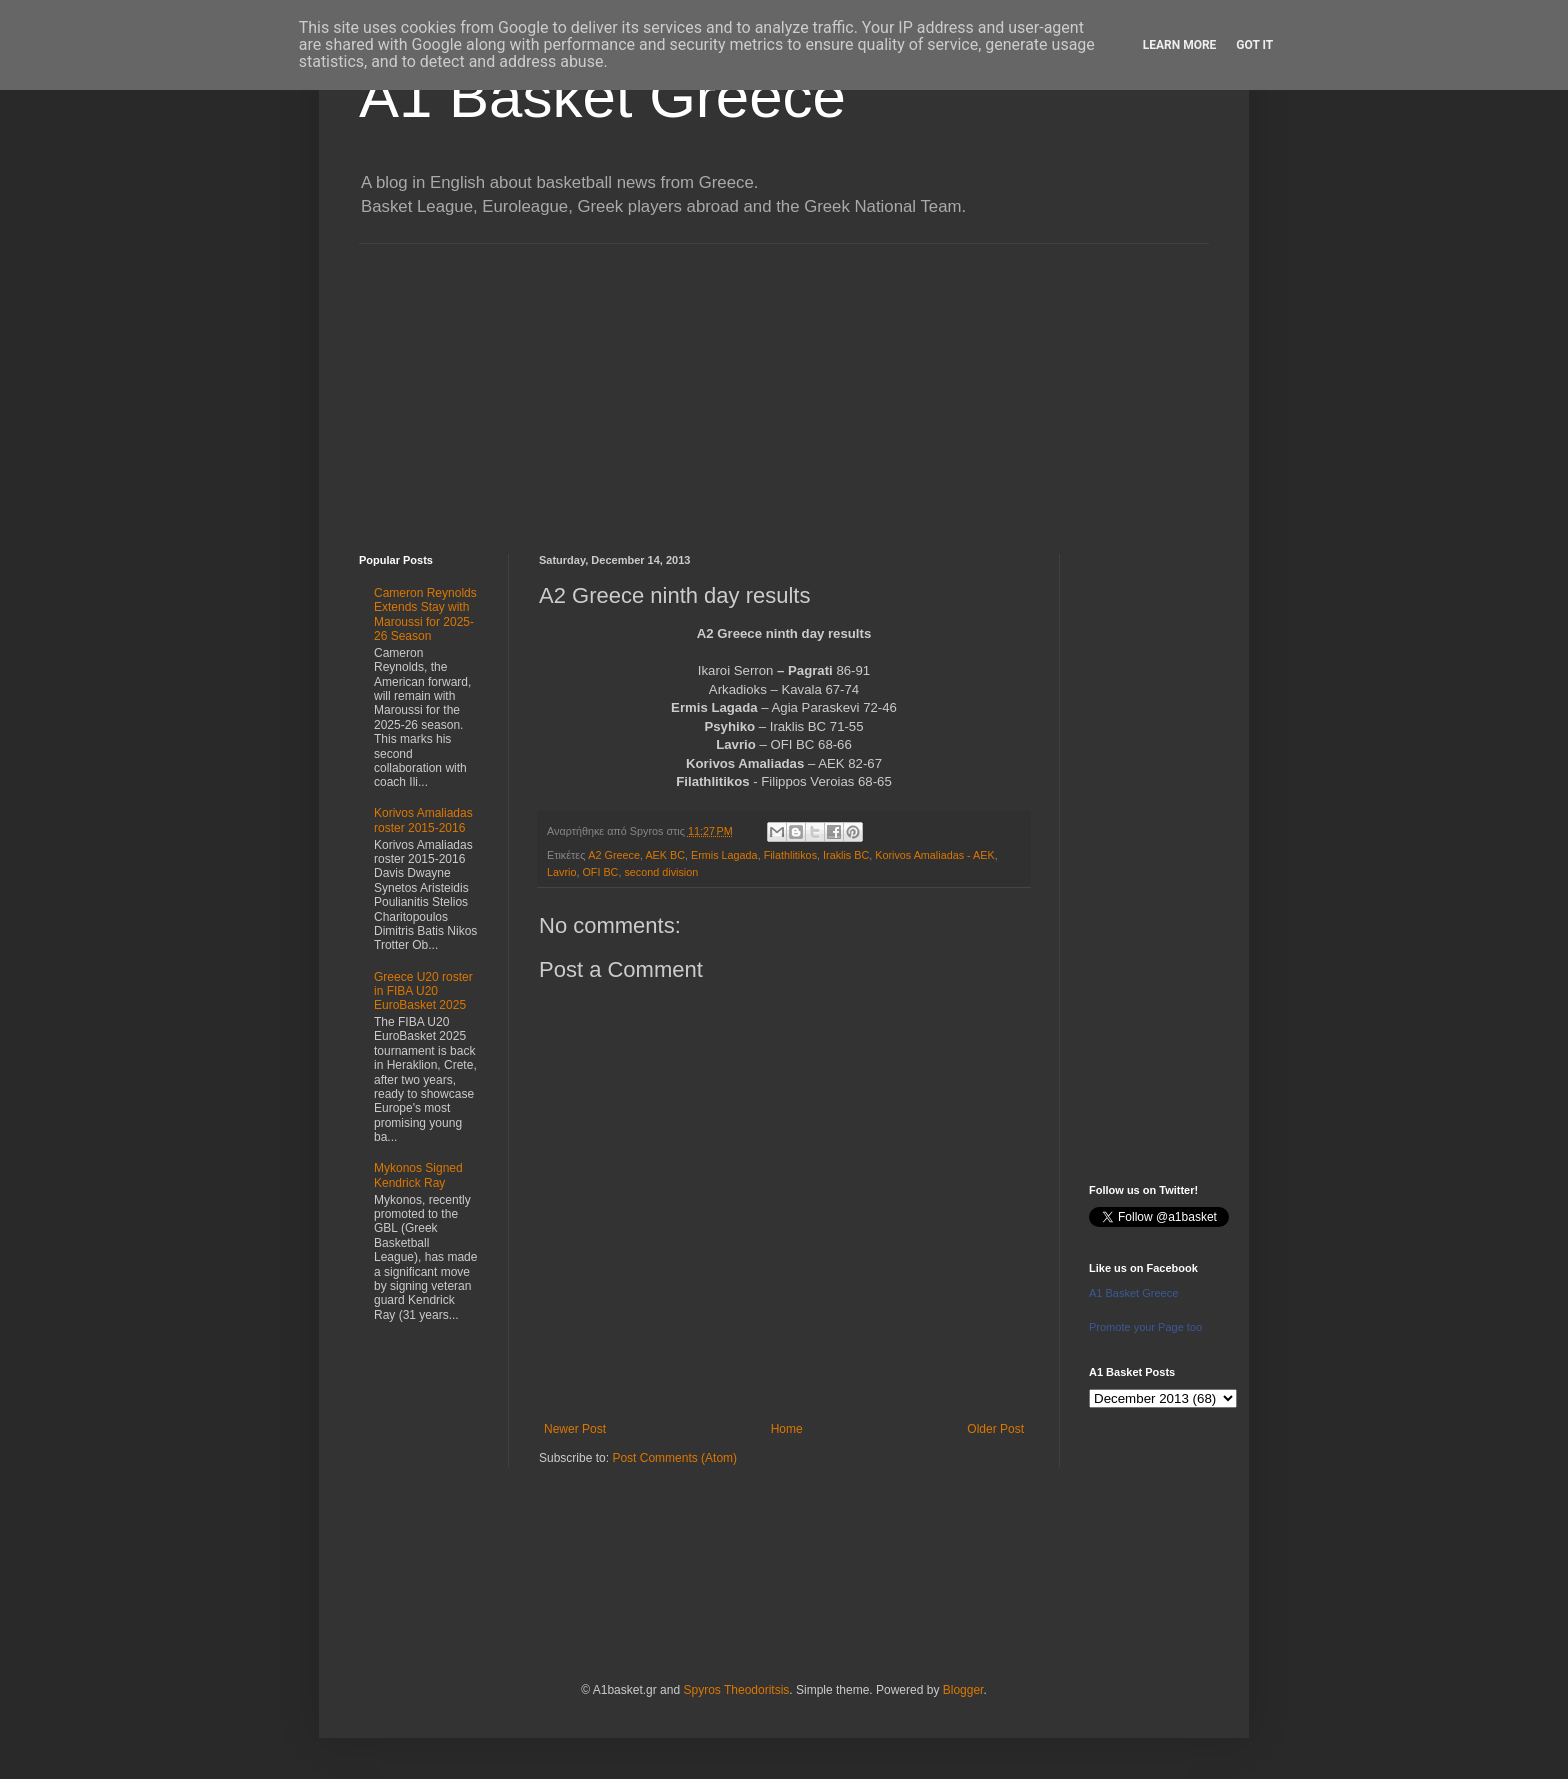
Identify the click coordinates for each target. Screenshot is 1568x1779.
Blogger (963, 1690)
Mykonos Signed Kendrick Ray (418, 1175)
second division (661, 872)
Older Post (995, 1429)
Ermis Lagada (724, 855)
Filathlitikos (790, 855)
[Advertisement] (784, 384)
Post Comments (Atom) (674, 1458)
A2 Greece (614, 855)
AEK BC (665, 855)
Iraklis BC (846, 855)
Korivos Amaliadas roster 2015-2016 (423, 820)
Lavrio (561, 872)
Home (787, 1429)
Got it (1254, 45)
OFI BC (600, 872)
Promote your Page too (1145, 1327)
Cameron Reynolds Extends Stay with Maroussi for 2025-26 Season (425, 614)
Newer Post (575, 1429)
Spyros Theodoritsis (736, 1690)
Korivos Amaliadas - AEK (934, 855)
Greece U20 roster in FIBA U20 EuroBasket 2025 (423, 991)
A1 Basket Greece (602, 96)
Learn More (1180, 45)
